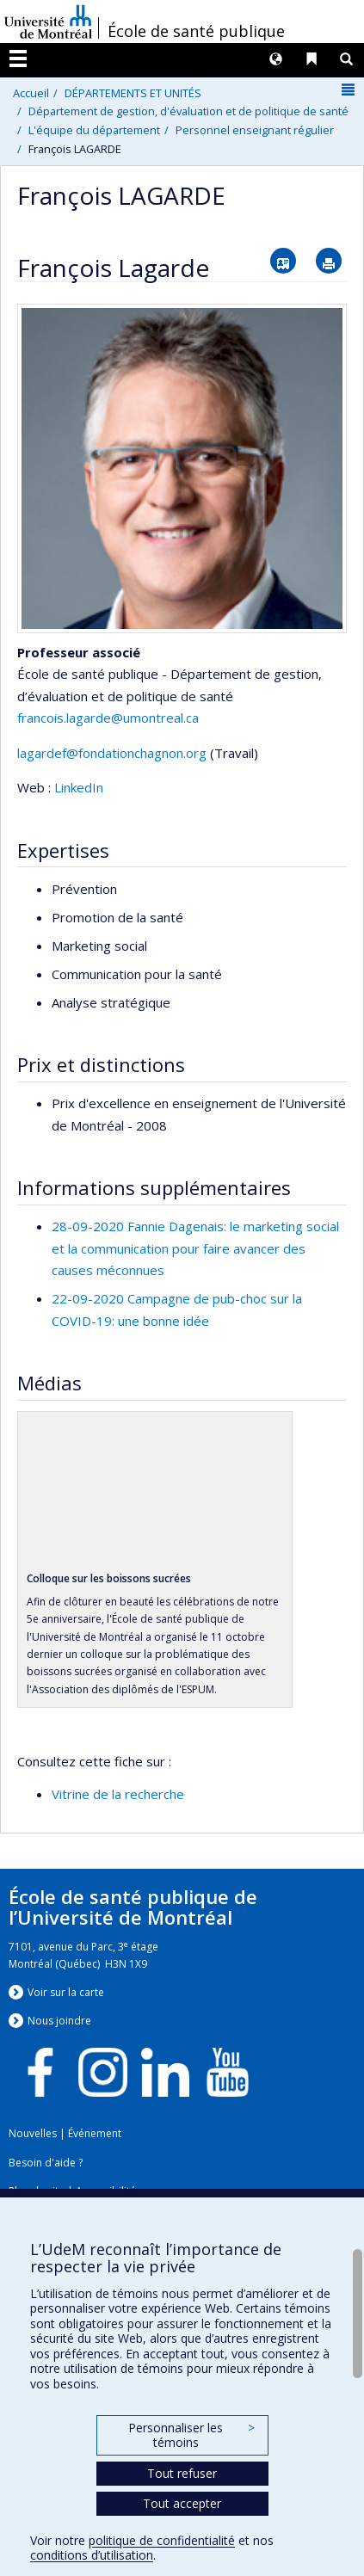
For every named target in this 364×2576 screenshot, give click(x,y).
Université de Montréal (48, 21)
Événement (94, 2133)
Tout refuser (182, 2473)
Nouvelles (33, 2133)
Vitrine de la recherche (118, 1794)
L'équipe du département (94, 130)
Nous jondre (59, 2020)
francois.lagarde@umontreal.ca (108, 717)
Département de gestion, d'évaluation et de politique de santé (188, 111)
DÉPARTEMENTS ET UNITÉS (133, 93)
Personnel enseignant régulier (255, 130)
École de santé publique (196, 31)
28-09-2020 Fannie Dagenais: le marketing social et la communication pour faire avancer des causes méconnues (195, 1248)
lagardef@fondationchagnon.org (112, 752)
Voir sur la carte (66, 1992)
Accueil (31, 93)
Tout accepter (182, 2503)
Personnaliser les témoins (191, 2435)
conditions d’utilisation (91, 2555)
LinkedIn (78, 787)
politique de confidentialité (162, 2540)
